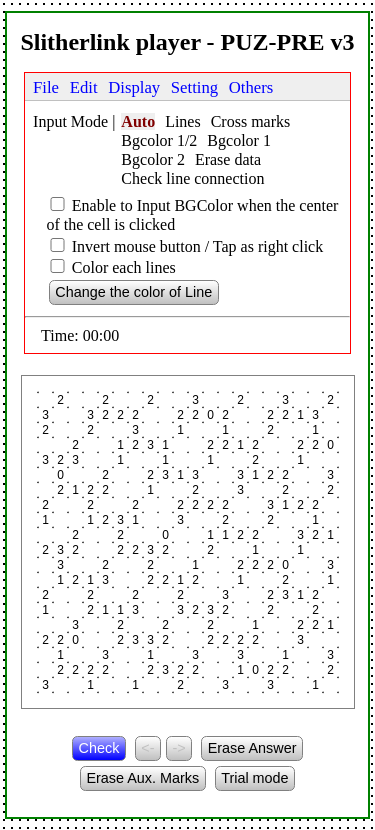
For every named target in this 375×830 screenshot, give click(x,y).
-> (178, 748)
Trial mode (254, 778)
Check (99, 748)
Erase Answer (252, 748)
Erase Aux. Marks (142, 778)
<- (147, 748)
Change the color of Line (133, 292)
